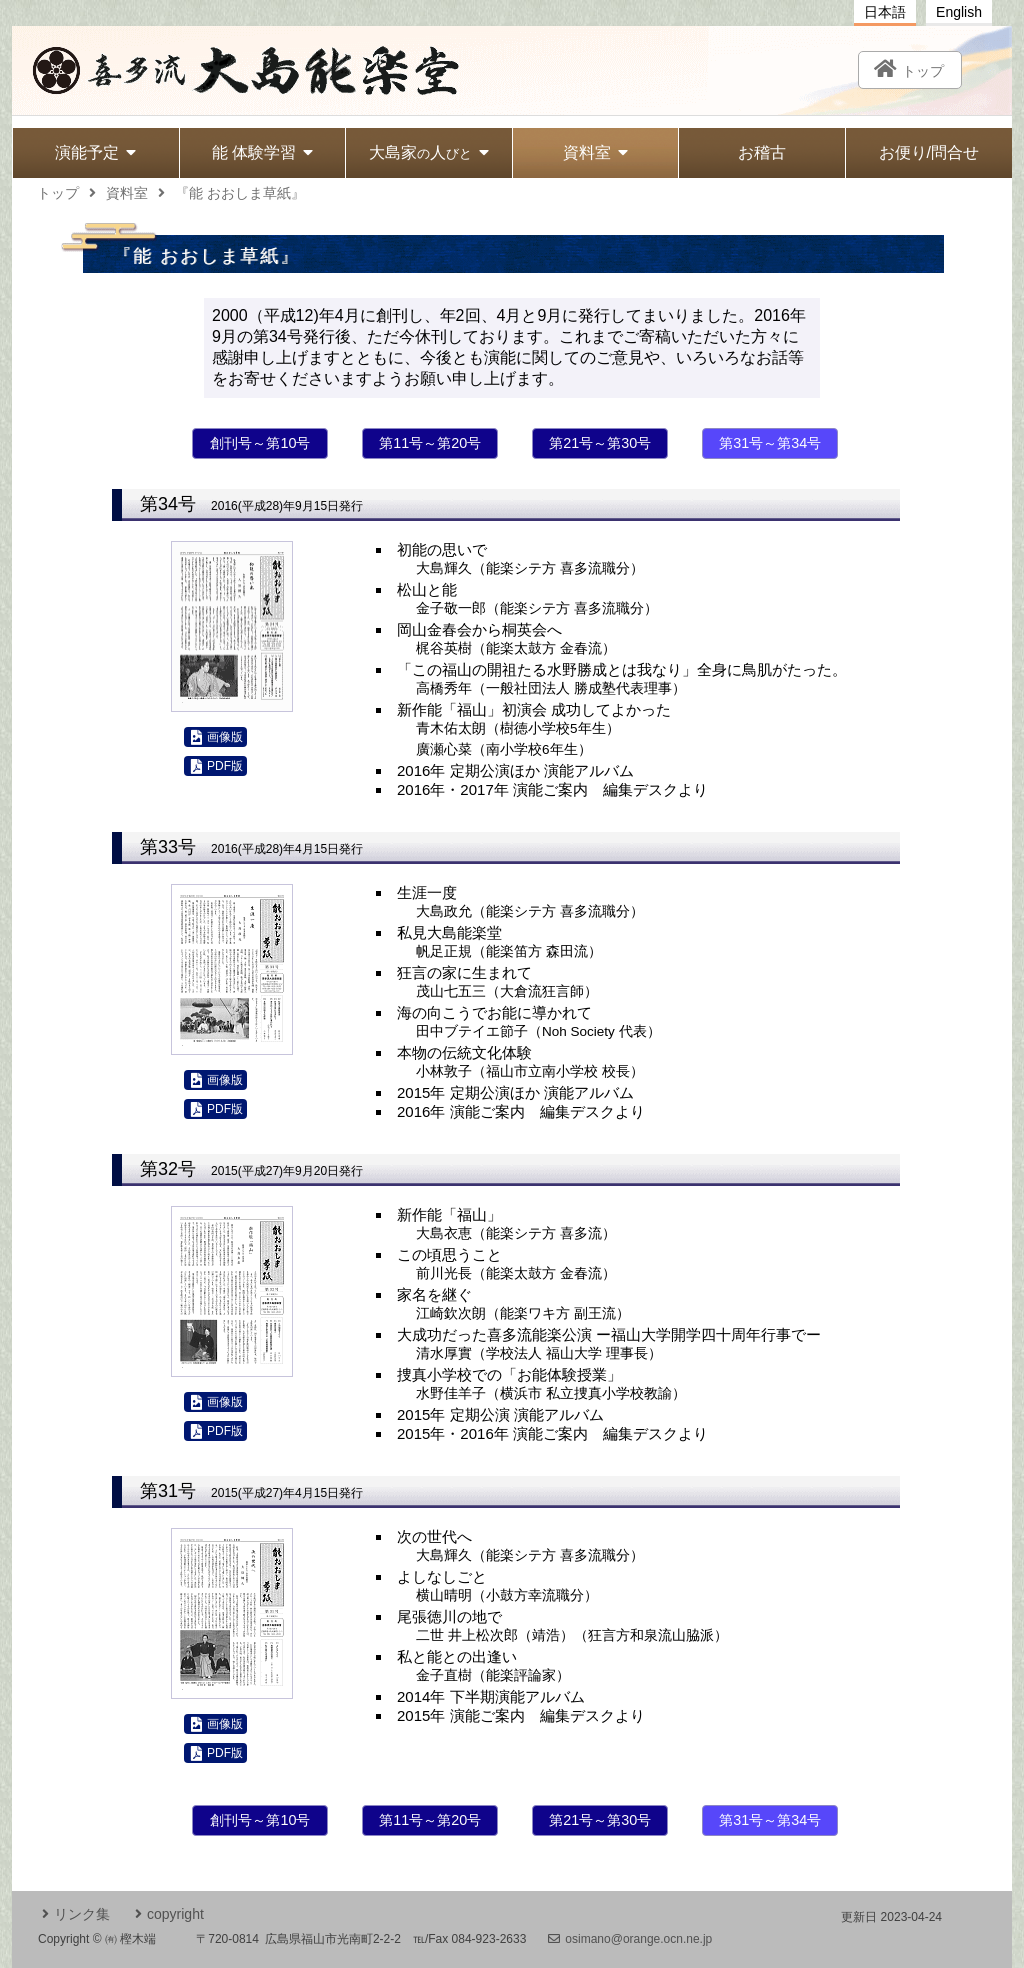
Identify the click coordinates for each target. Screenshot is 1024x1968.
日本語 (885, 12)
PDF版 (217, 766)
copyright (169, 1914)
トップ (58, 193)
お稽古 (762, 152)
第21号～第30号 (600, 443)
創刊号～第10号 (260, 443)
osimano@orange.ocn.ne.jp (630, 1939)
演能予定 (95, 152)
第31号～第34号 (770, 443)
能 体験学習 (262, 152)
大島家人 (429, 152)
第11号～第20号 (430, 443)
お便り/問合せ (929, 152)
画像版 (217, 737)
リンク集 (76, 1914)
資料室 (595, 152)
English (959, 12)
